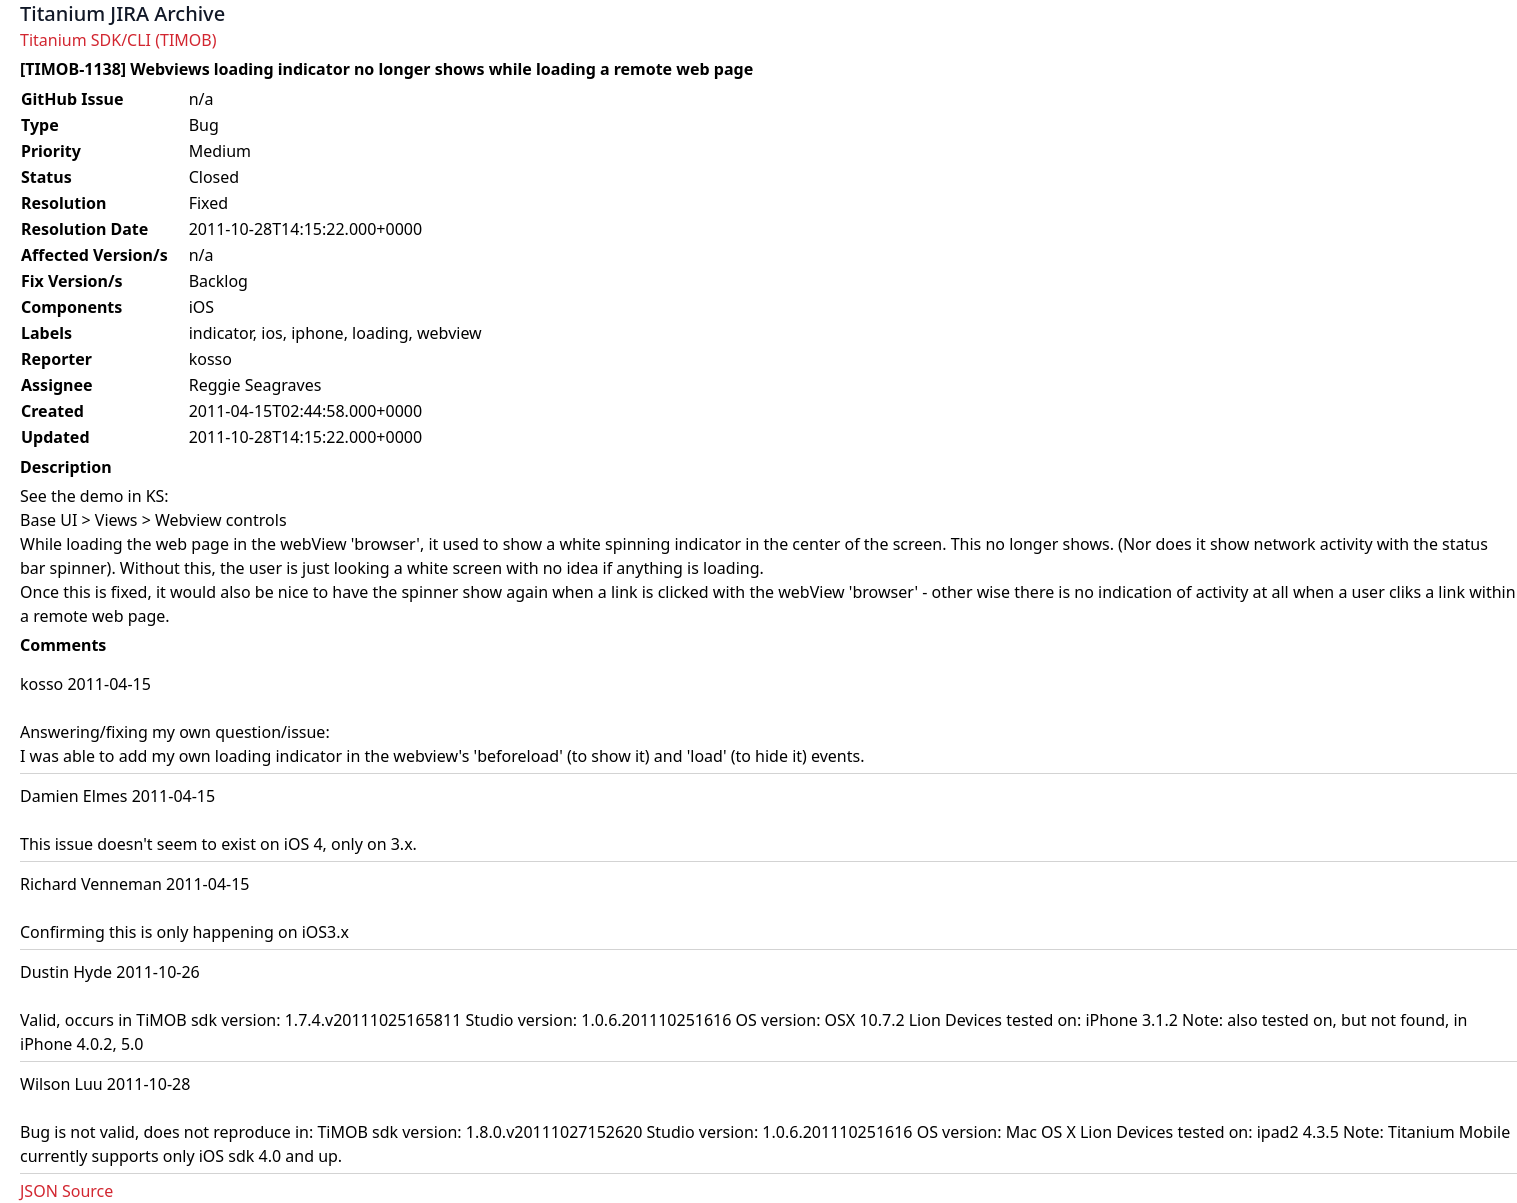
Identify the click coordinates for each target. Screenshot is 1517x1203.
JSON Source (66, 1191)
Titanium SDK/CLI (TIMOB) (118, 40)
